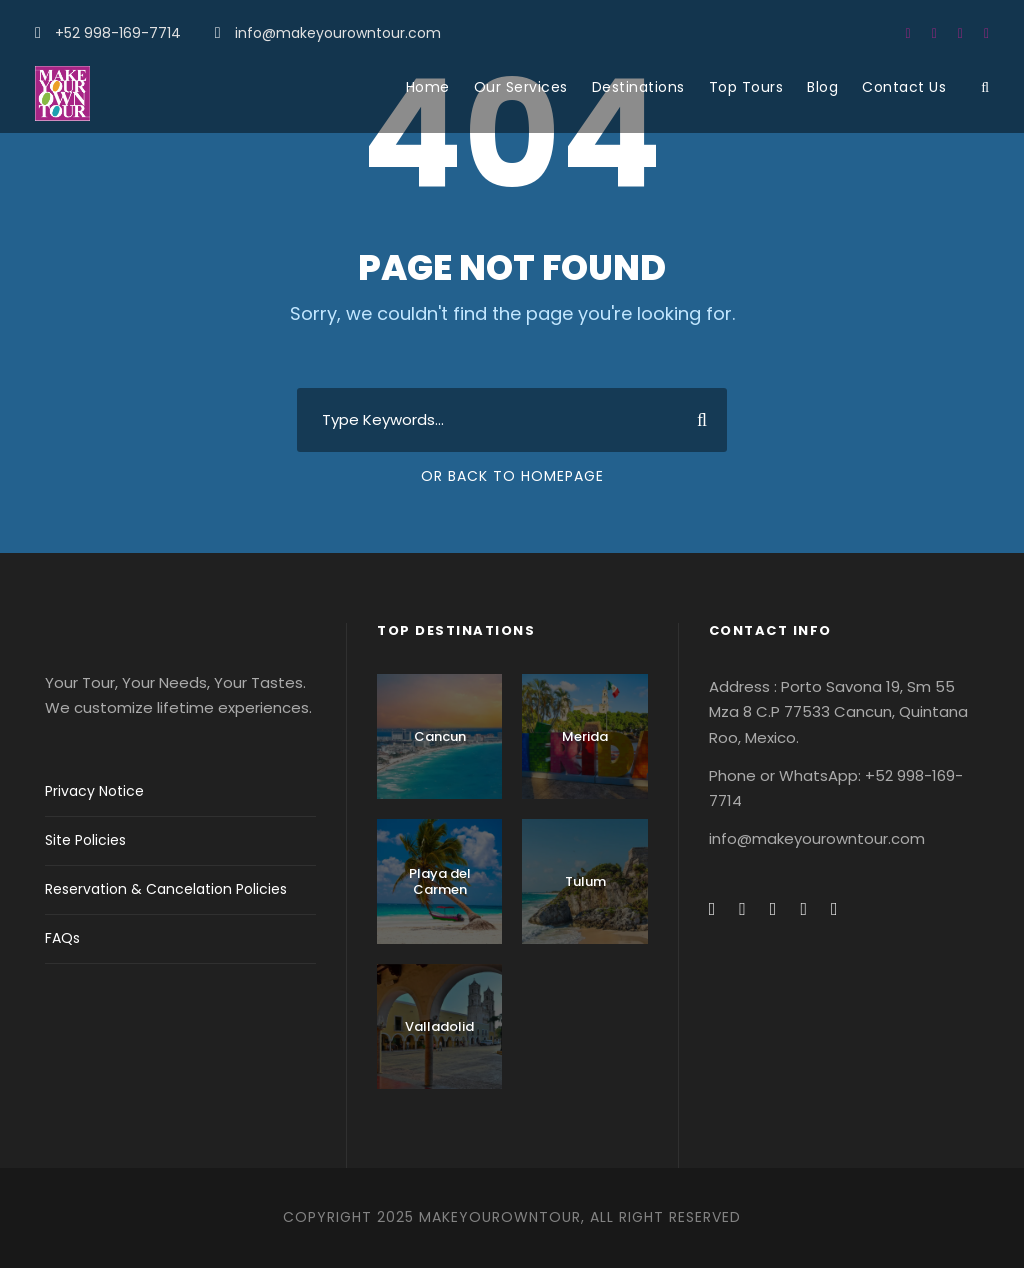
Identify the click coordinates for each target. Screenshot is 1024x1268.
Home (428, 87)
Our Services (521, 87)
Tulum (585, 881)
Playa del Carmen (440, 881)
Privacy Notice (94, 791)
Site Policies (85, 840)
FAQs (62, 938)
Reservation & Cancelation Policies (166, 889)
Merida (585, 736)
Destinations (638, 87)
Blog (822, 87)
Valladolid (439, 1026)
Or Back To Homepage (512, 476)
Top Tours (746, 87)
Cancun (440, 736)
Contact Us (904, 87)
